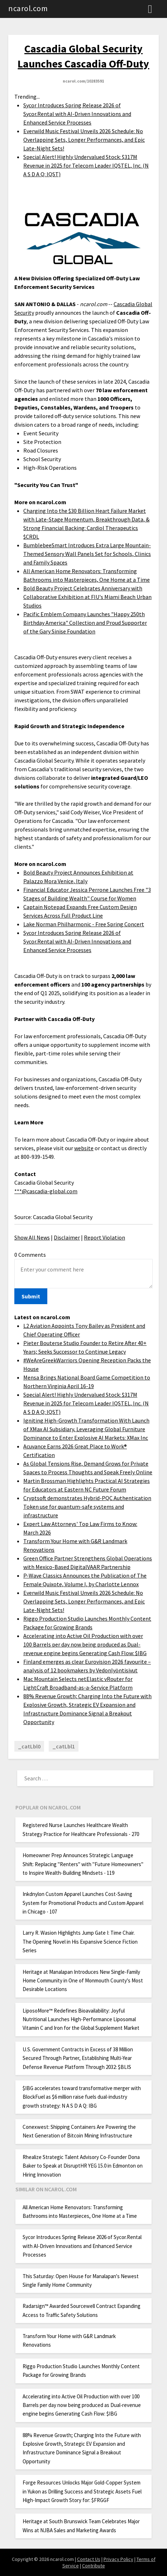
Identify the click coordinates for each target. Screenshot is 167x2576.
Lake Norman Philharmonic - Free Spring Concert (83, 924)
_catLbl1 (63, 1746)
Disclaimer (67, 1237)
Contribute (93, 2565)
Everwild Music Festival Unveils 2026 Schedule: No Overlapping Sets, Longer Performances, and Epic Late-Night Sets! (84, 139)
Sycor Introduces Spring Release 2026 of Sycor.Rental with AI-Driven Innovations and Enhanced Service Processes (77, 114)
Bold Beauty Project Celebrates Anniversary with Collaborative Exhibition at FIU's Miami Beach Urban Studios (87, 597)
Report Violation (104, 1237)
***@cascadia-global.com (45, 1191)
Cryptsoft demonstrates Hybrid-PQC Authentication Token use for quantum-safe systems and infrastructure (87, 1506)
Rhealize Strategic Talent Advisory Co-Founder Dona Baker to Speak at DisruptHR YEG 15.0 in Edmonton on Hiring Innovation (83, 2166)
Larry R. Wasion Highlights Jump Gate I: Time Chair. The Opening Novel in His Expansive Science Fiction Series (80, 1941)
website (84, 1148)
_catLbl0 (29, 1746)
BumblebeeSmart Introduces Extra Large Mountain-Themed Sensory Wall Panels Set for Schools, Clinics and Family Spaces (87, 554)
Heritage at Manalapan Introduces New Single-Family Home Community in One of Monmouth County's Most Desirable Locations (83, 1980)
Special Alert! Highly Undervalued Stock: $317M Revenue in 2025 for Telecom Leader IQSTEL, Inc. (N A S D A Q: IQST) (86, 165)
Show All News (32, 1237)
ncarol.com (28, 8)
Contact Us (88, 2559)
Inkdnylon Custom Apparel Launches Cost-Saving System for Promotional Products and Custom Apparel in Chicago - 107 (83, 1903)
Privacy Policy (118, 2559)
